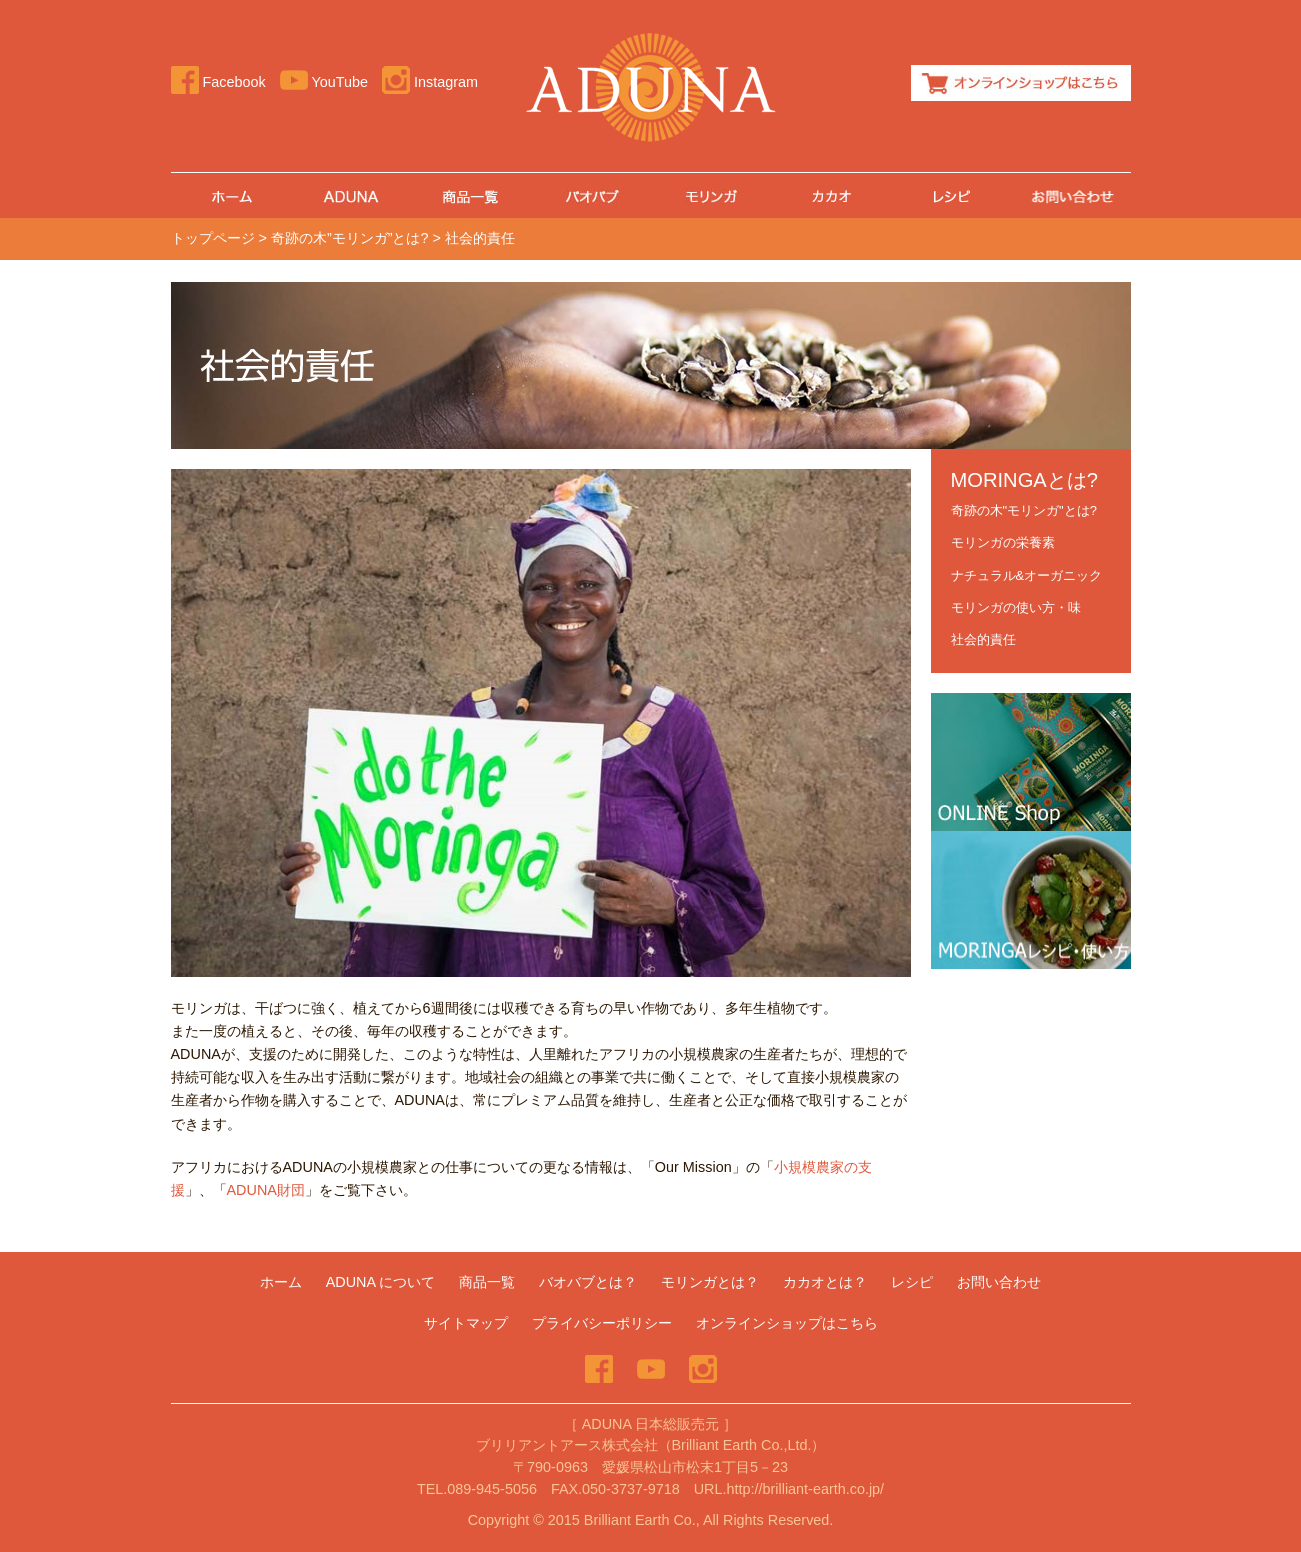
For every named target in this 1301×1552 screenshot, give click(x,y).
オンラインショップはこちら (1021, 83)
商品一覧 (471, 195)
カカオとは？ (831, 195)
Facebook (218, 82)
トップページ (213, 238)
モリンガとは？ (710, 1282)
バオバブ (591, 195)
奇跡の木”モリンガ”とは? (350, 238)
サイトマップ (466, 1323)
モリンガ (711, 195)
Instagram (430, 82)
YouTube (324, 82)
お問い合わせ (1071, 195)
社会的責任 (983, 639)
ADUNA (351, 195)
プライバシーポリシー (602, 1323)
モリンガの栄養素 (1003, 542)
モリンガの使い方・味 (1016, 607)
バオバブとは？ (588, 1282)
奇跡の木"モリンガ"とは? (1024, 510)
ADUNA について (381, 1282)
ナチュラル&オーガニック (1027, 575)
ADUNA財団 (266, 1190)
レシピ (951, 195)
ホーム (231, 195)
